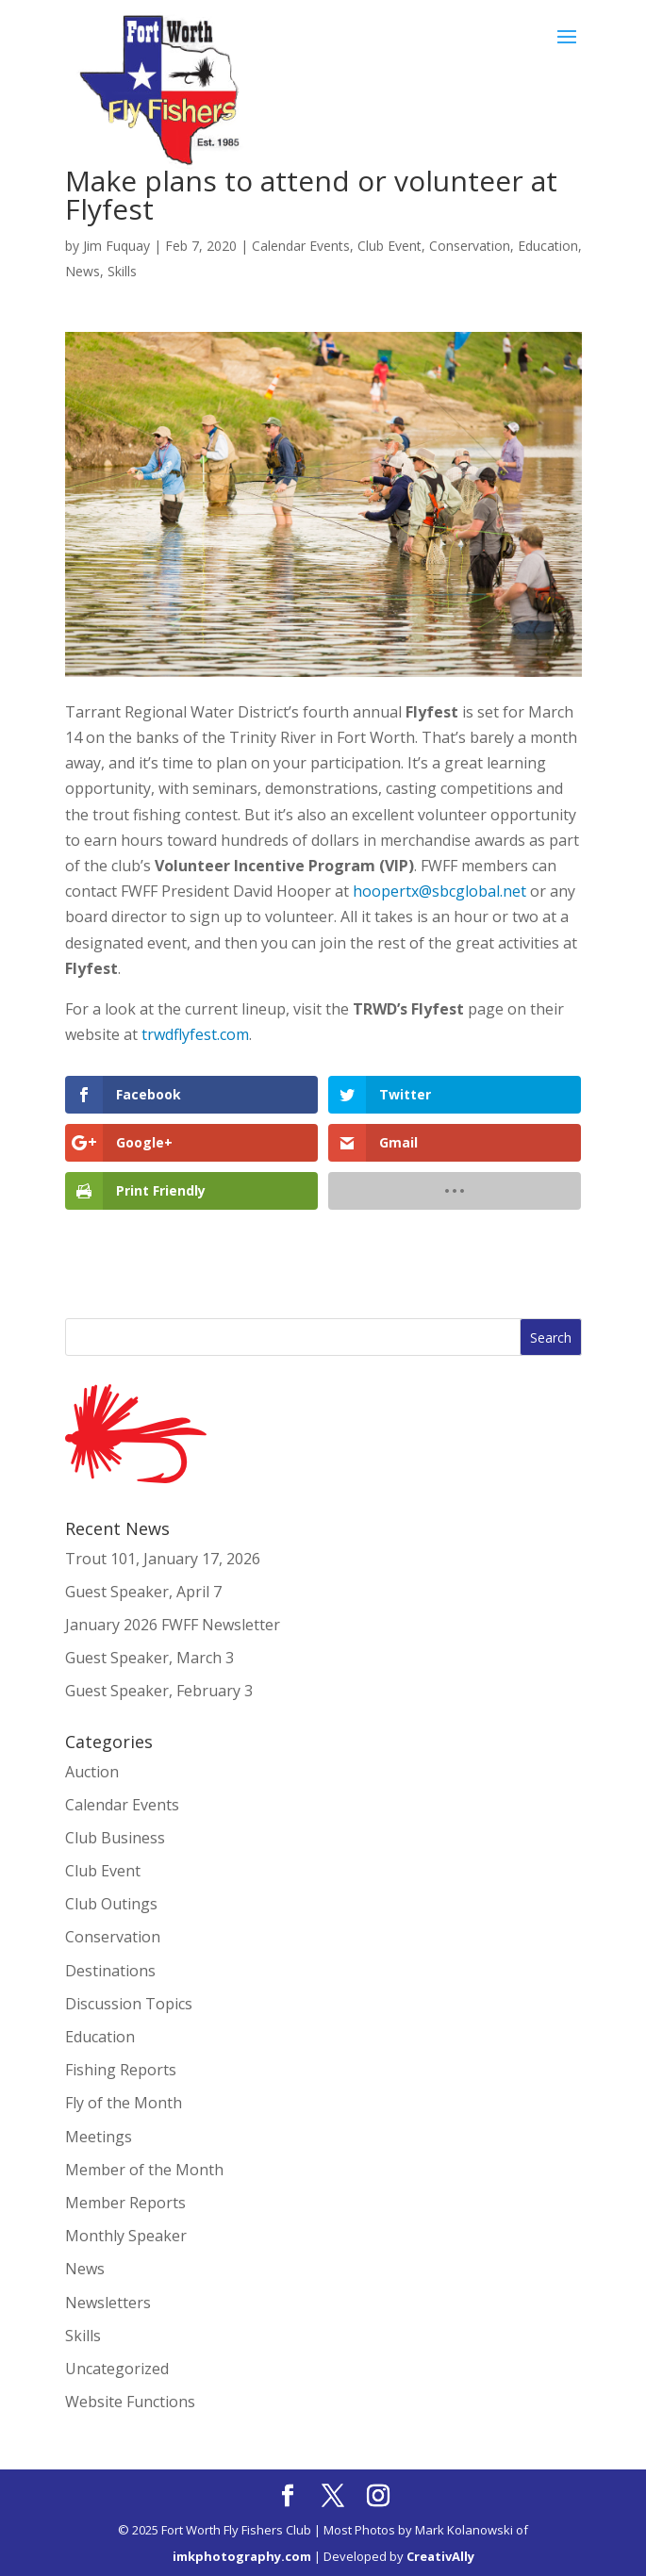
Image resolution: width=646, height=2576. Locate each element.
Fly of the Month (123, 2102)
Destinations (110, 1970)
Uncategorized (117, 2368)
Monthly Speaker (126, 2235)
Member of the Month (144, 2169)
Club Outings (111, 1903)
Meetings (98, 2136)
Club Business (115, 1837)
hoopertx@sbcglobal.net (439, 891)
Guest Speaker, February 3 (159, 1690)
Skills (122, 271)
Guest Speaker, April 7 (143, 1591)
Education (548, 246)
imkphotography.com (242, 2556)
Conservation (469, 246)
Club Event (389, 246)
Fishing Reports (120, 2069)
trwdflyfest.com (195, 1034)
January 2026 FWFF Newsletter (172, 1624)
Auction (92, 1771)
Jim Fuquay (116, 246)
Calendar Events (301, 246)
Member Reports (125, 2202)
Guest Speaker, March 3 (149, 1657)
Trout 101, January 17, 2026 (162, 1558)
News (82, 271)
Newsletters (108, 2302)
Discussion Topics (128, 2003)
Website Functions (130, 2401)
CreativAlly (440, 2556)
